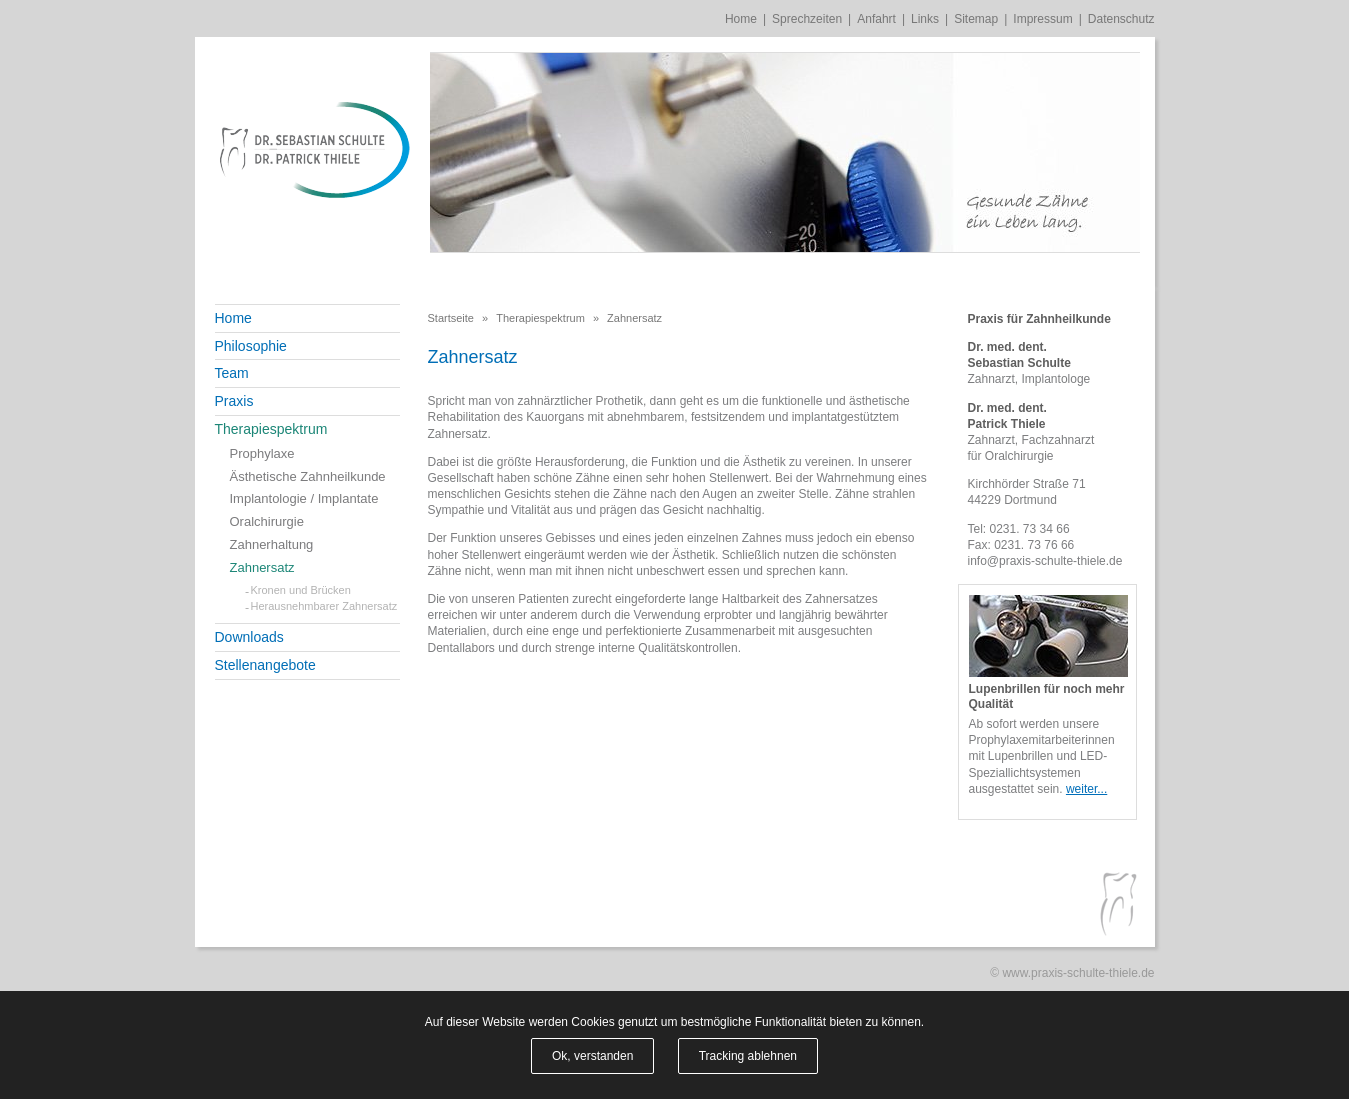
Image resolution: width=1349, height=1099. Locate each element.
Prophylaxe (262, 453)
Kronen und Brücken (301, 590)
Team (232, 373)
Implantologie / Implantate (304, 498)
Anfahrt (876, 19)
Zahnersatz (262, 567)
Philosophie (251, 346)
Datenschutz (1121, 19)
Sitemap (976, 19)
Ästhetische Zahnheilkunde (308, 476)
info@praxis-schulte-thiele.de (1045, 561)
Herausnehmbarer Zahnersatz (324, 606)
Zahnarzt (991, 379)
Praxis (234, 401)
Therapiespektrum (271, 429)
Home (741, 19)
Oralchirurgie (267, 521)
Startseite (451, 318)
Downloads (249, 637)
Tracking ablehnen (748, 1056)
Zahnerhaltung (272, 544)
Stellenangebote (265, 665)
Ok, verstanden (592, 1056)
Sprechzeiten (807, 19)
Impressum (1042, 19)
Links (925, 19)
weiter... (1086, 789)
